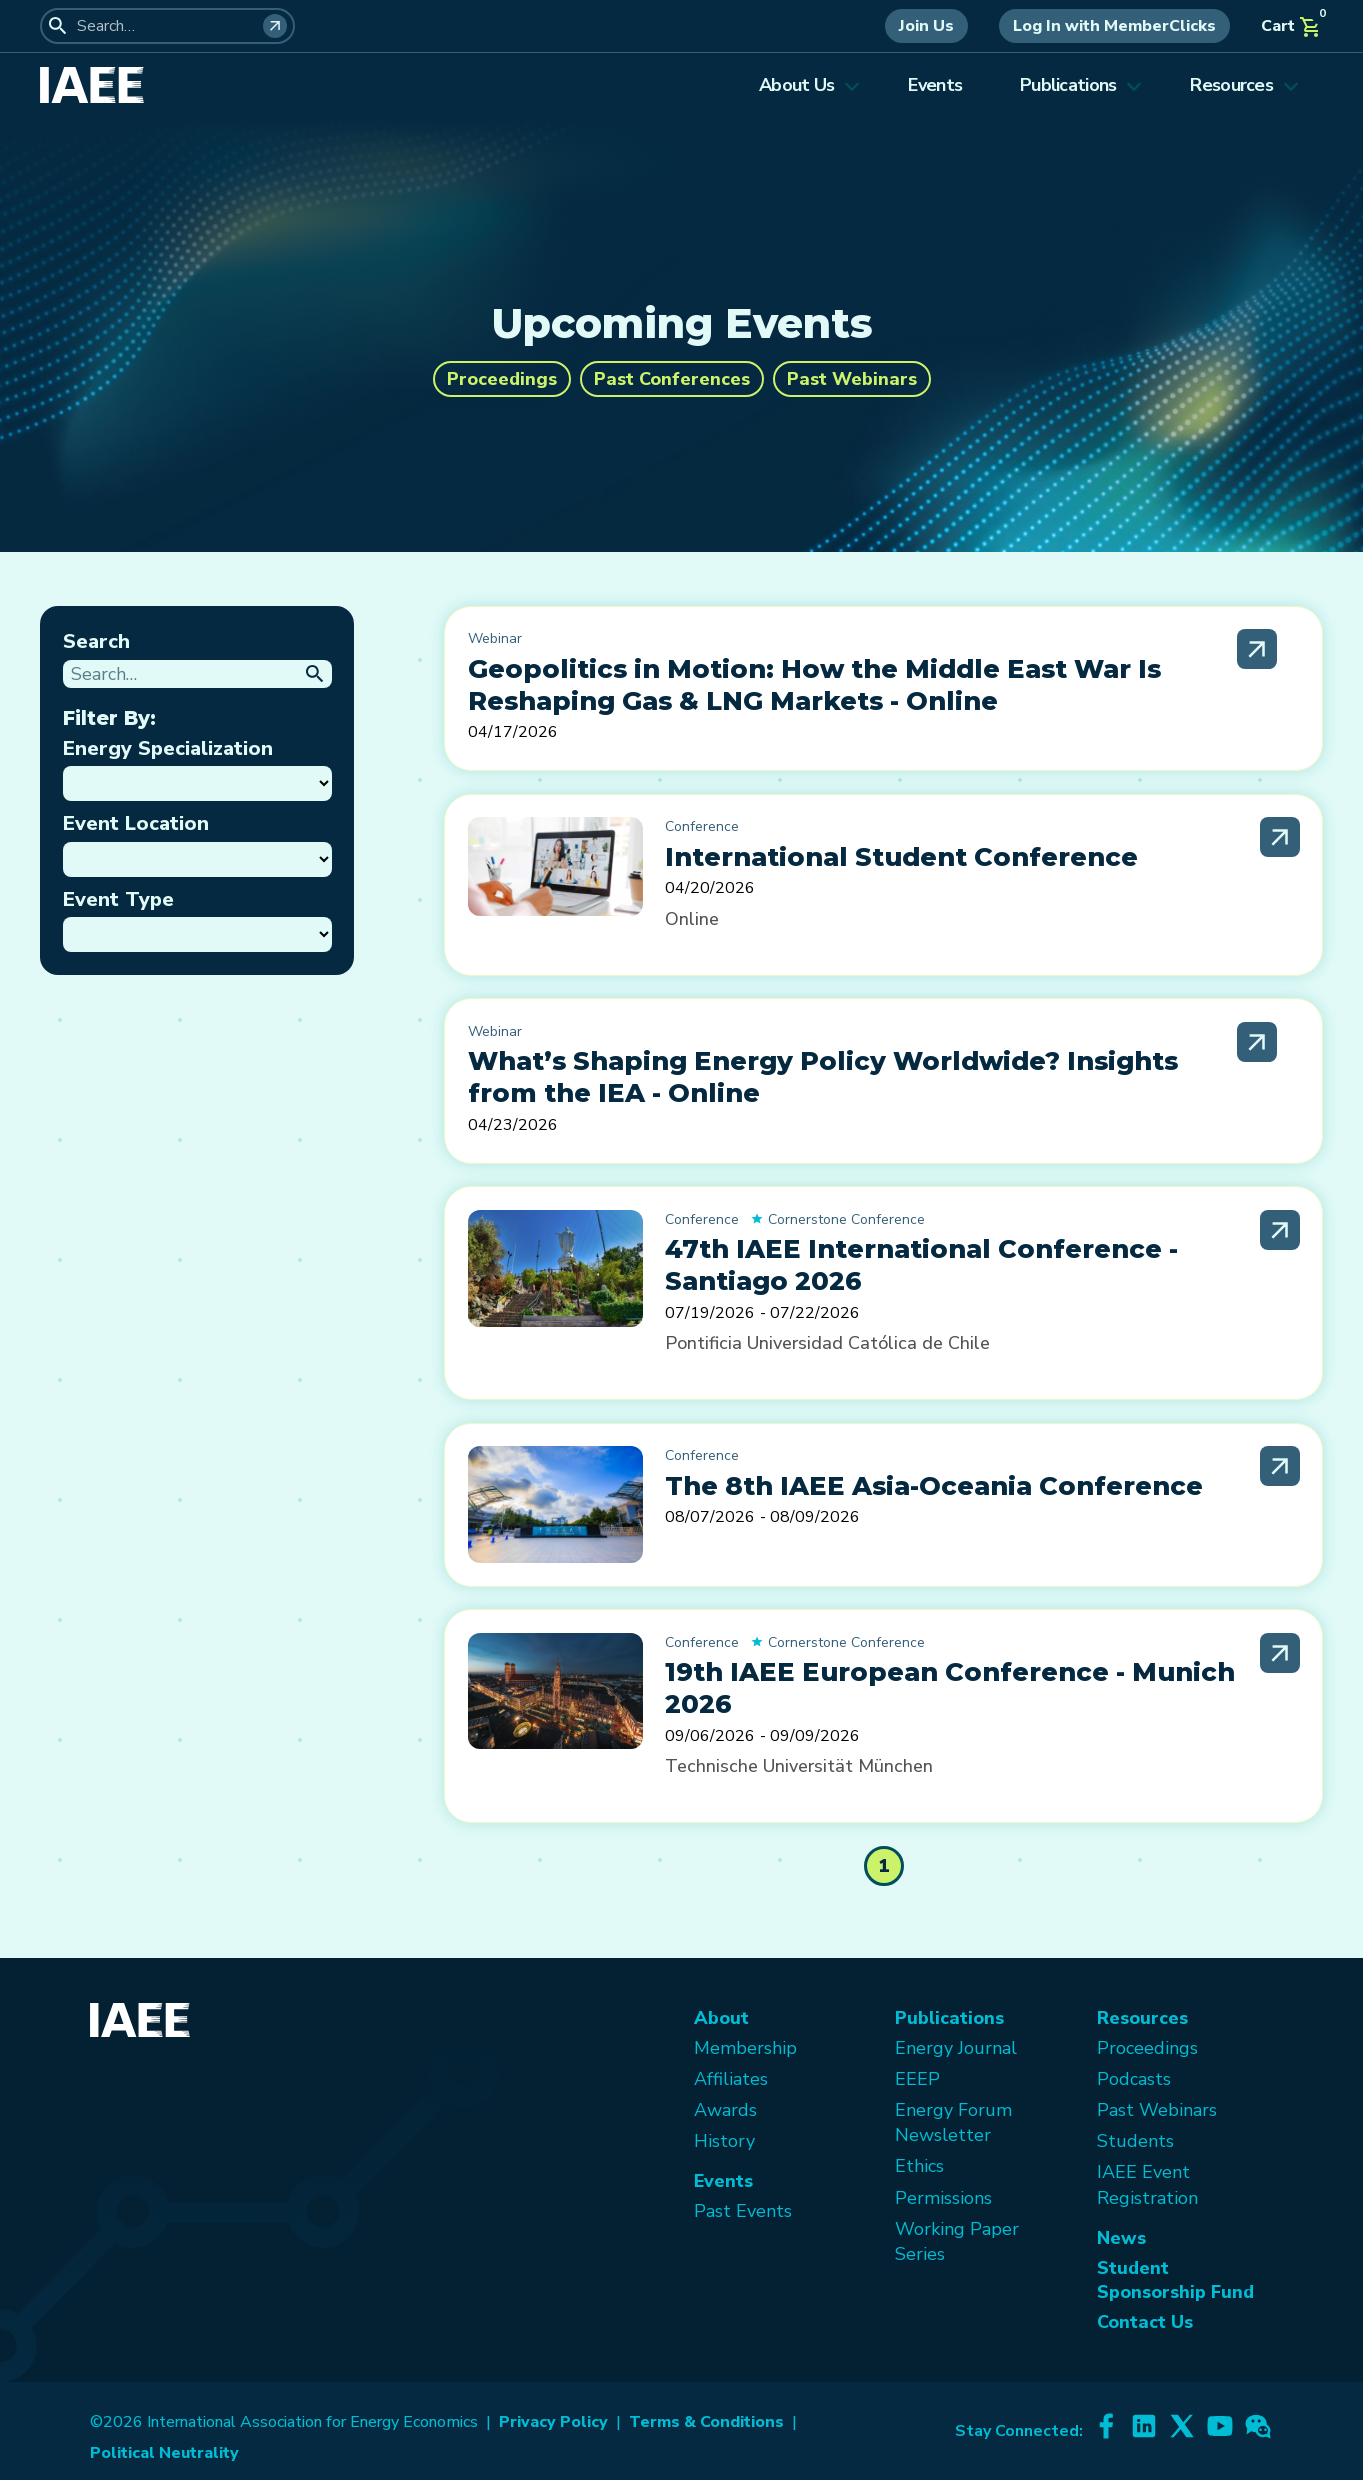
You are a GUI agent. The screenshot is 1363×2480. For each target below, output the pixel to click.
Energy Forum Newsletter (953, 2122)
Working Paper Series (957, 2241)
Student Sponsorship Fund (1175, 2280)
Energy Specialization (168, 748)
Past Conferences (672, 379)
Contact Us (1145, 2322)
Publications (1081, 85)
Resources (1244, 85)
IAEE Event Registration (1147, 2184)
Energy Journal (956, 2048)
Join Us (926, 26)
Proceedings (502, 379)
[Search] (275, 26)
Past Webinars (852, 379)
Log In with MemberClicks (1114, 26)
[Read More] (1257, 649)
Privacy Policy (553, 2422)
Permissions (943, 2198)
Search (96, 641)
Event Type (118, 899)
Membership (745, 2048)
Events (935, 85)
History (724, 2141)
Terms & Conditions (706, 2422)
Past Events (743, 2211)
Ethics (919, 2166)
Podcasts (1134, 2079)
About (721, 2018)
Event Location (136, 823)
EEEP (917, 2079)
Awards (725, 2110)
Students (1135, 2141)
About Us (809, 85)
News (1121, 2238)
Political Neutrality (164, 2453)
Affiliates (731, 2079)
